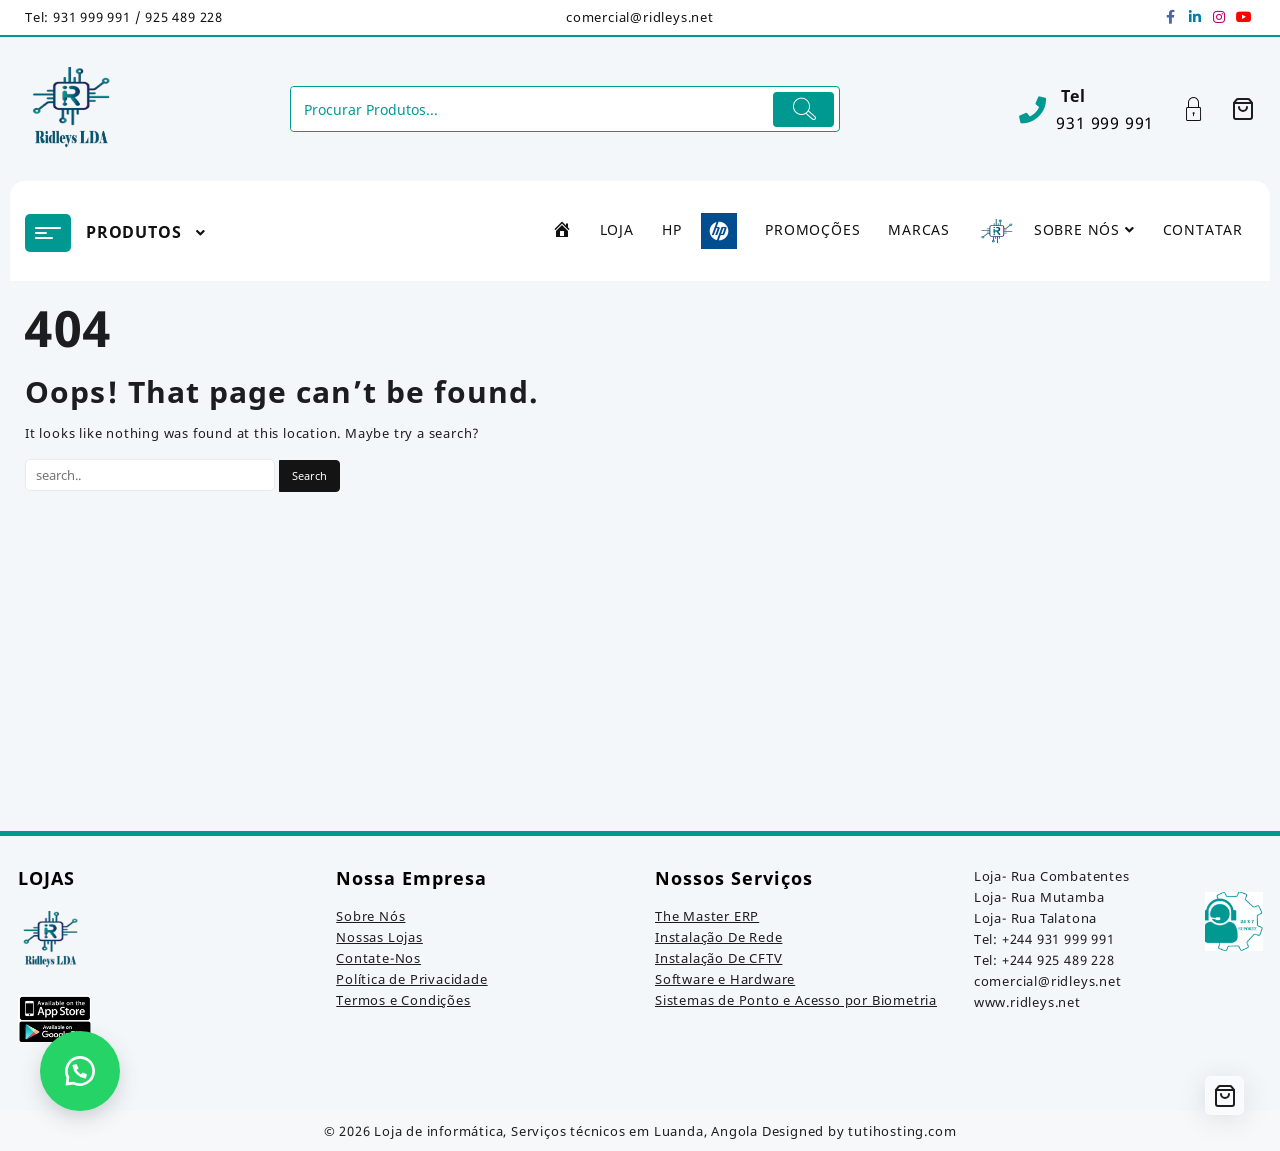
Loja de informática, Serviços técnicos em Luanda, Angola (566, 1131)
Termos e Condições (403, 1000)
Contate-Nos (378, 958)
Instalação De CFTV (718, 958)
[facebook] (1171, 17)
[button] (80, 1071)
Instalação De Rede (718, 937)
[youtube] (1243, 17)
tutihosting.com (902, 1131)
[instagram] (1219, 17)
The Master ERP (707, 916)
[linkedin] (1195, 17)
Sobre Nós (370, 916)
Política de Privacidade (411, 979)
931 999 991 (1105, 123)
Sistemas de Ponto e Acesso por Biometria (796, 1000)
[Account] (1204, 109)
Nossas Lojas (379, 937)
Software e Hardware (725, 979)
